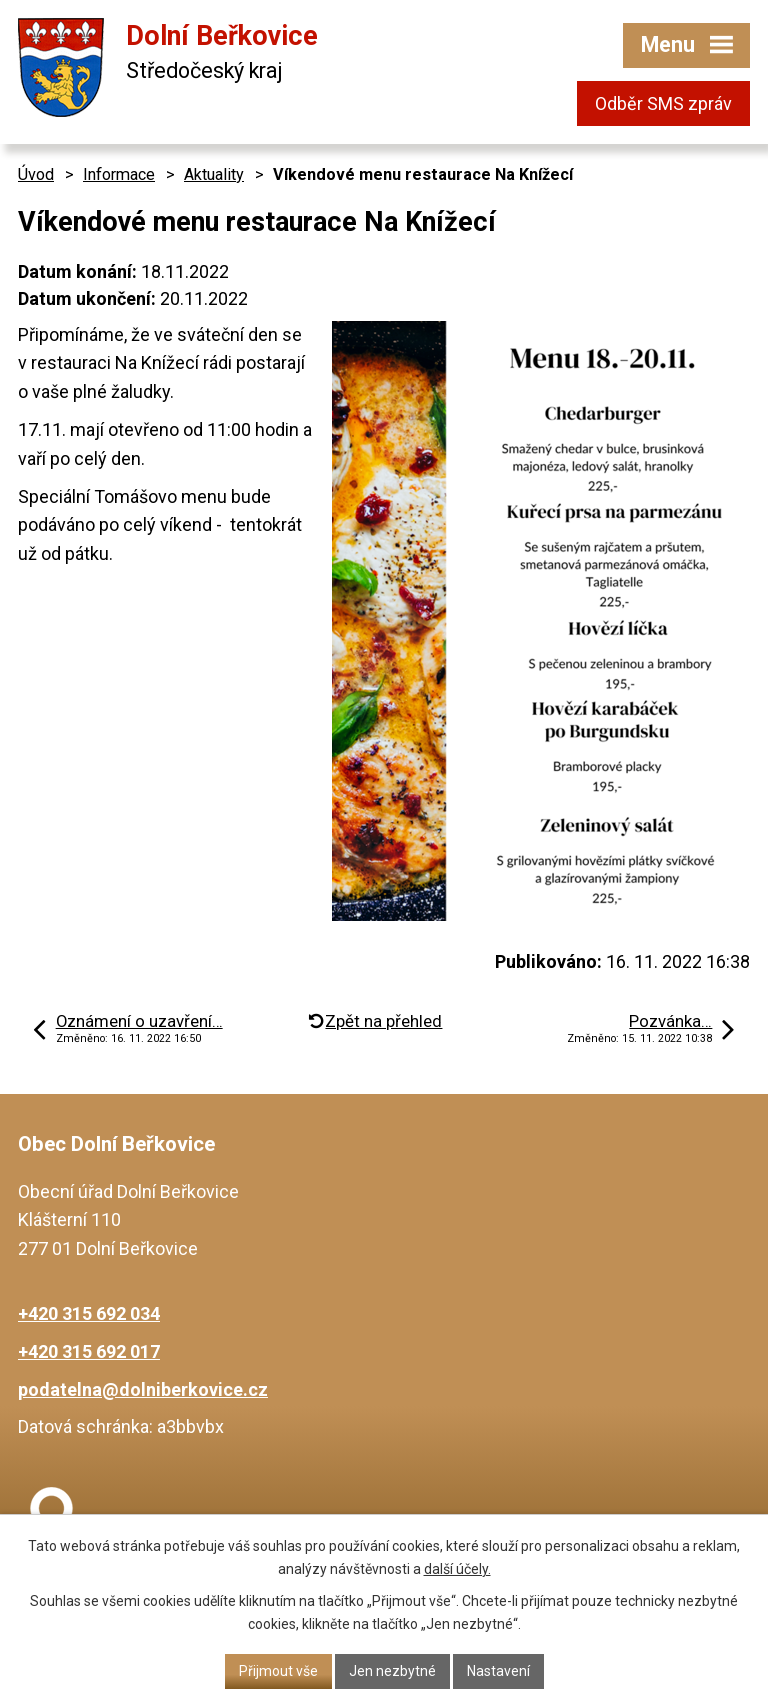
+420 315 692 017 (89, 1351)
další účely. (457, 1569)
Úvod (36, 174)
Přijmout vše (278, 1671)
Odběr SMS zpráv (663, 103)
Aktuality (214, 174)
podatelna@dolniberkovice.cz (143, 1389)
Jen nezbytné (392, 1671)
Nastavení (498, 1671)
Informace (119, 174)
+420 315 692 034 (89, 1313)
